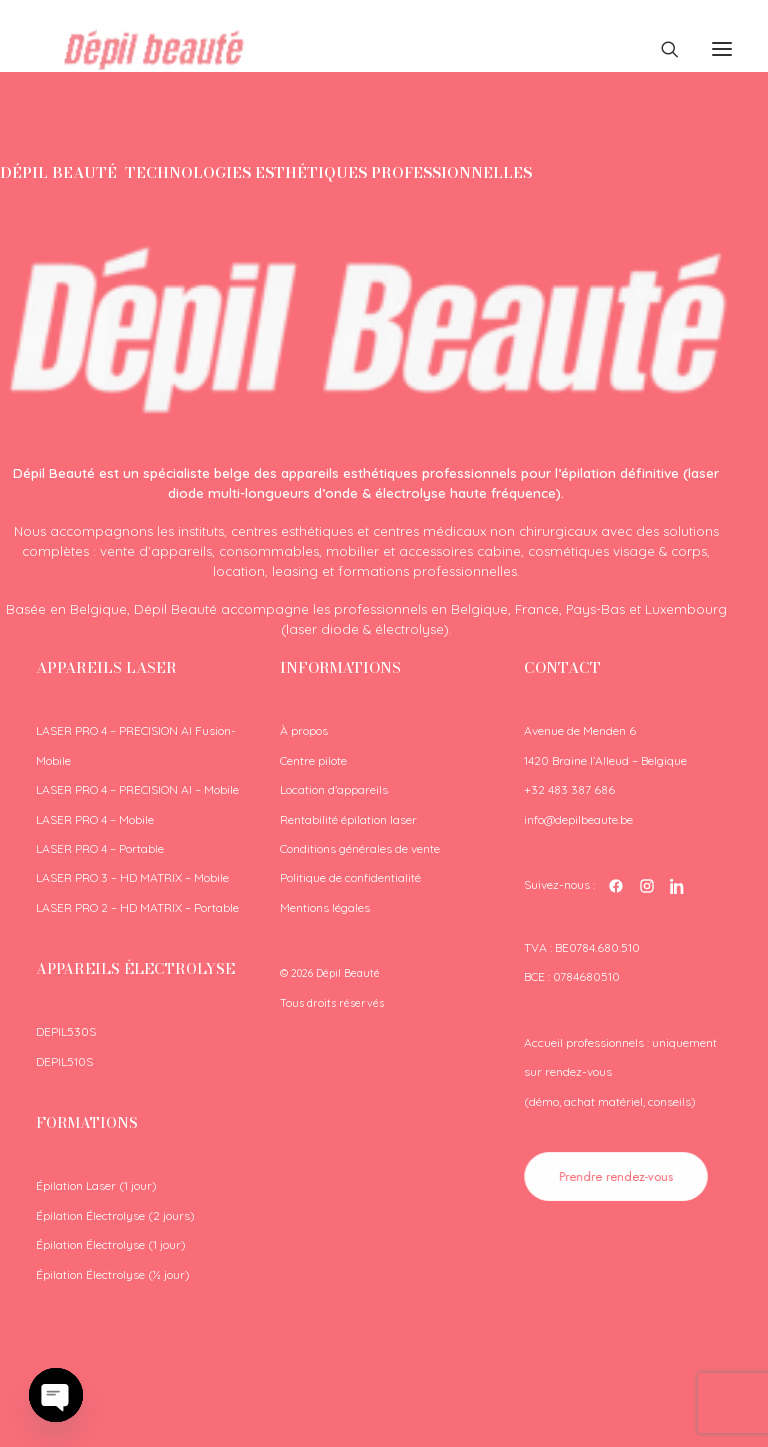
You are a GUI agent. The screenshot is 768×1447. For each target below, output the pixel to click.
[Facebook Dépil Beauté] (616, 886)
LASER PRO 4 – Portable (100, 848)
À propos (304, 730)
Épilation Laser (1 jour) (96, 1185)
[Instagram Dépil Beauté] (647, 886)
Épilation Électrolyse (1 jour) (111, 1244)
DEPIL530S (66, 1031)
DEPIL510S (64, 1061)
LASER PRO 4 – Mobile (95, 819)
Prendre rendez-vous (617, 1176)
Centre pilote (313, 760)
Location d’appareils (334, 789)
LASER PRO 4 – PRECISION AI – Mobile (137, 789)
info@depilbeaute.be (578, 819)
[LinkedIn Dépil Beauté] (678, 886)
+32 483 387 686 (569, 789)
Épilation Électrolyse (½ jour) (113, 1274)
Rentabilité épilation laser (348, 819)
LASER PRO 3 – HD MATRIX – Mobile (132, 877)
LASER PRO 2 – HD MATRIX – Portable (137, 907)
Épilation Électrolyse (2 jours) (115, 1215)
